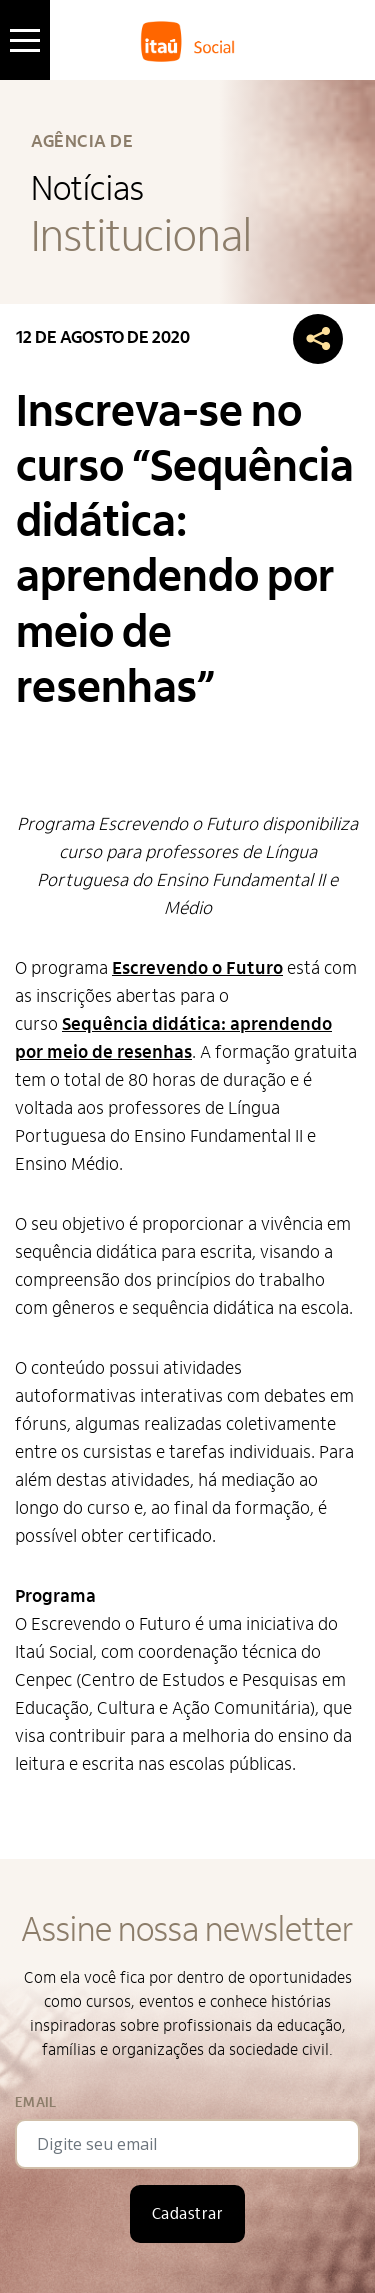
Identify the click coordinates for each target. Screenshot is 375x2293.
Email (35, 2102)
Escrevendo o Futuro (197, 968)
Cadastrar (187, 2214)
